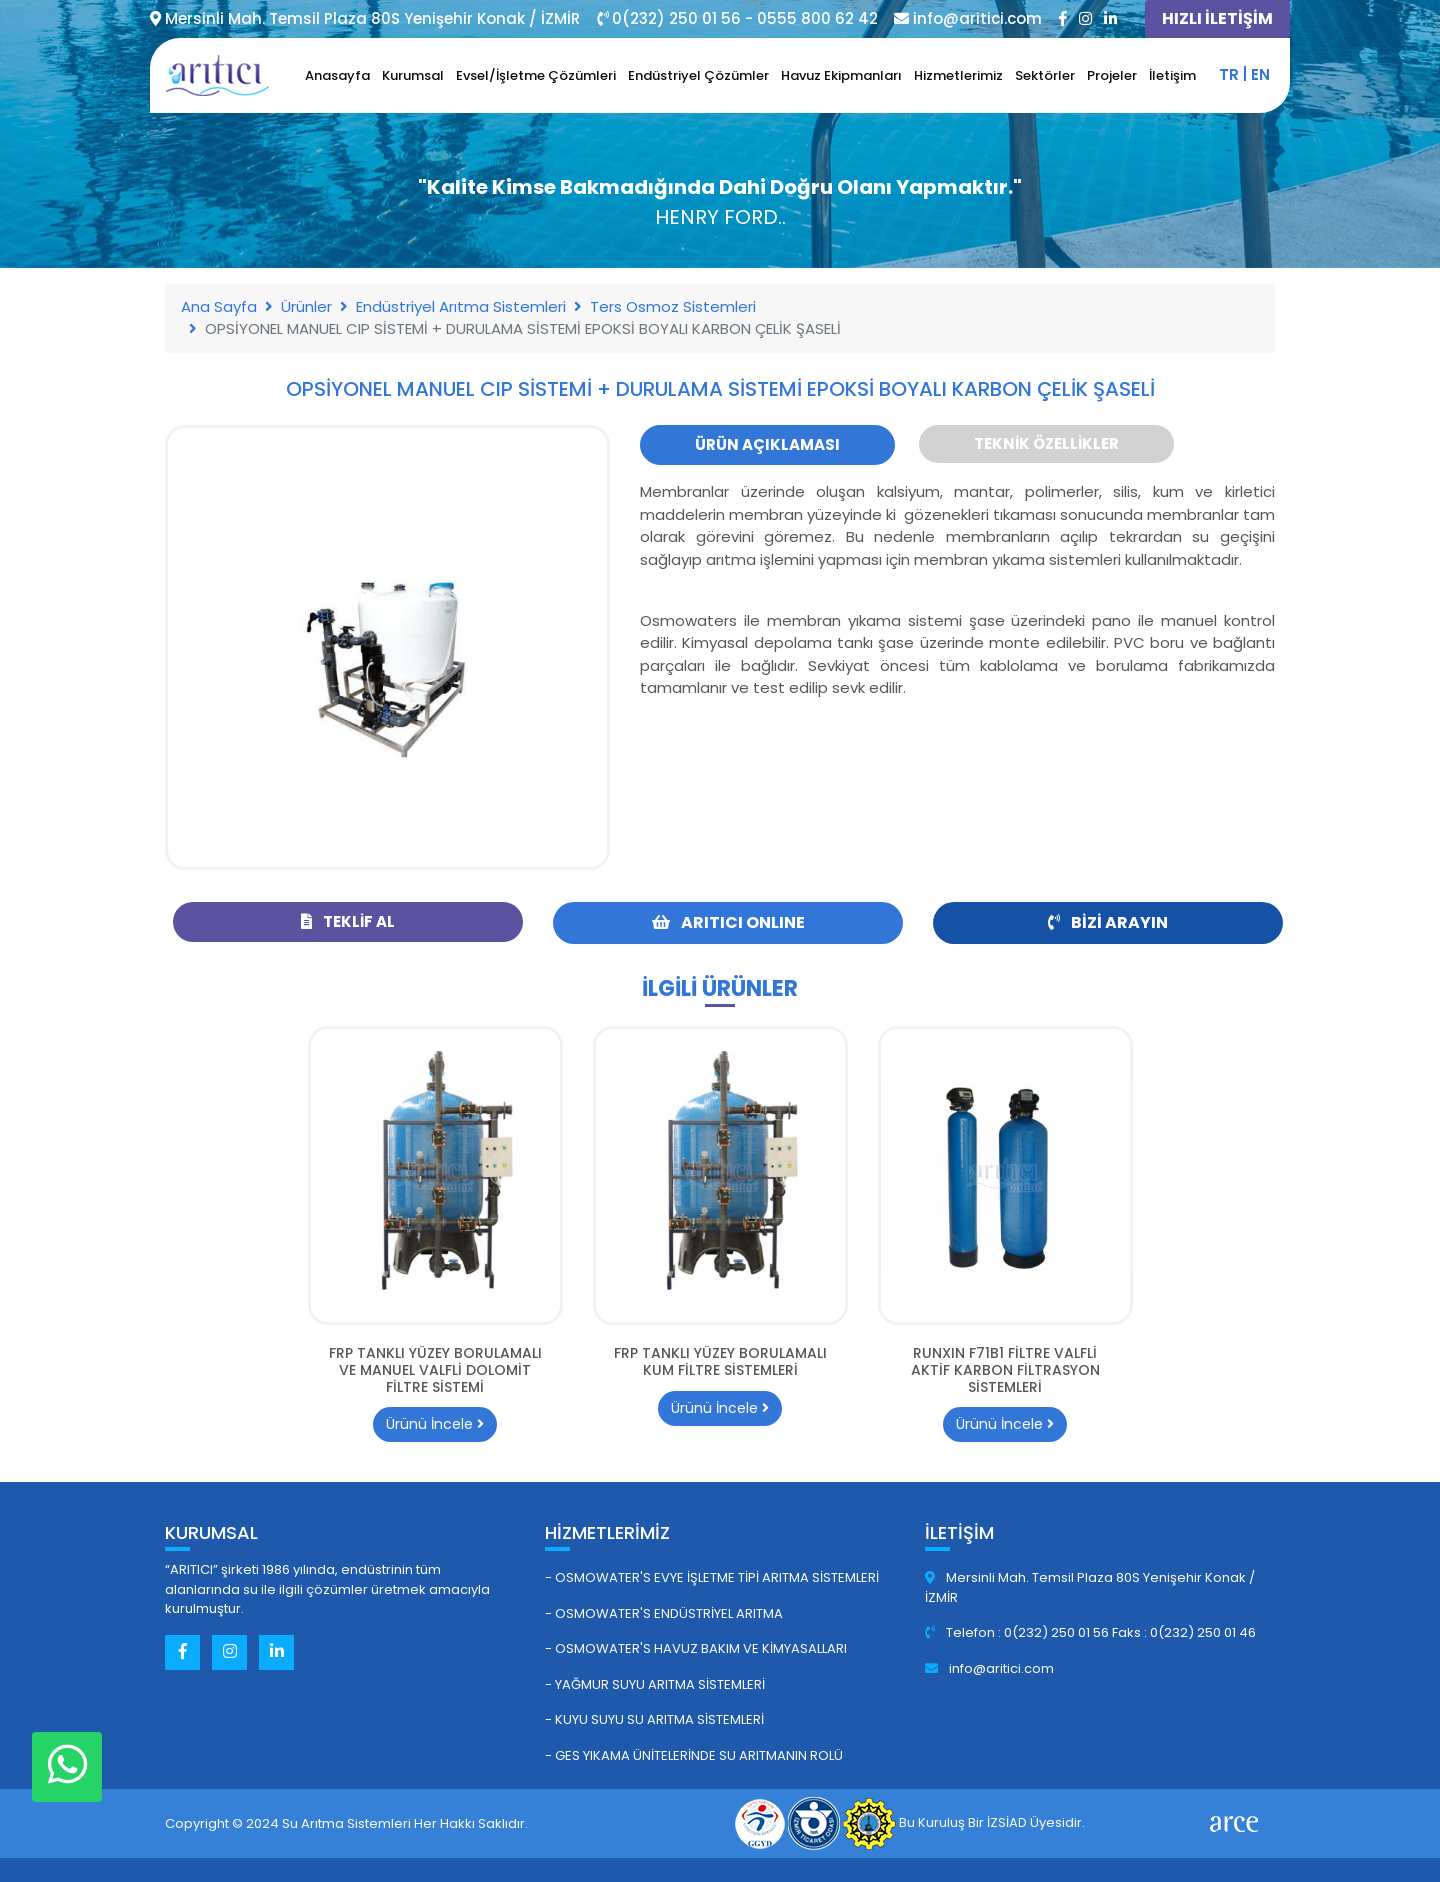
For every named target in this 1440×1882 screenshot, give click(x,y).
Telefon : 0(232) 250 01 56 (1018, 1632)
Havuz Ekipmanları (841, 75)
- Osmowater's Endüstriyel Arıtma (664, 1613)
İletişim (1172, 75)
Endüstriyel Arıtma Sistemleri (461, 306)
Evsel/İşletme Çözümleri (536, 75)
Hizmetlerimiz (958, 75)
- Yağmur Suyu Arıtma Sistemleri (655, 1684)
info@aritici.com (989, 1668)
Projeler (1112, 75)
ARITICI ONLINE (728, 922)
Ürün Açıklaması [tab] (767, 444)
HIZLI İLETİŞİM (1217, 18)
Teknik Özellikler (1046, 443)
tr (1229, 74)
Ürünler (306, 306)
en (1260, 74)
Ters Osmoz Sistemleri (673, 306)
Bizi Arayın (1108, 922)
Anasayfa (337, 75)
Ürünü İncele (435, 1424)
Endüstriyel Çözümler (698, 75)
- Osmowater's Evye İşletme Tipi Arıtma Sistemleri (712, 1577)
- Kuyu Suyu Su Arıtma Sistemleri (654, 1719)
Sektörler (1045, 75)
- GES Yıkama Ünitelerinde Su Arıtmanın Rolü (694, 1755)
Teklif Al (348, 921)
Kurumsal (413, 75)
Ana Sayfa (219, 306)
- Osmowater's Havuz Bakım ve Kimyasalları (696, 1648)
